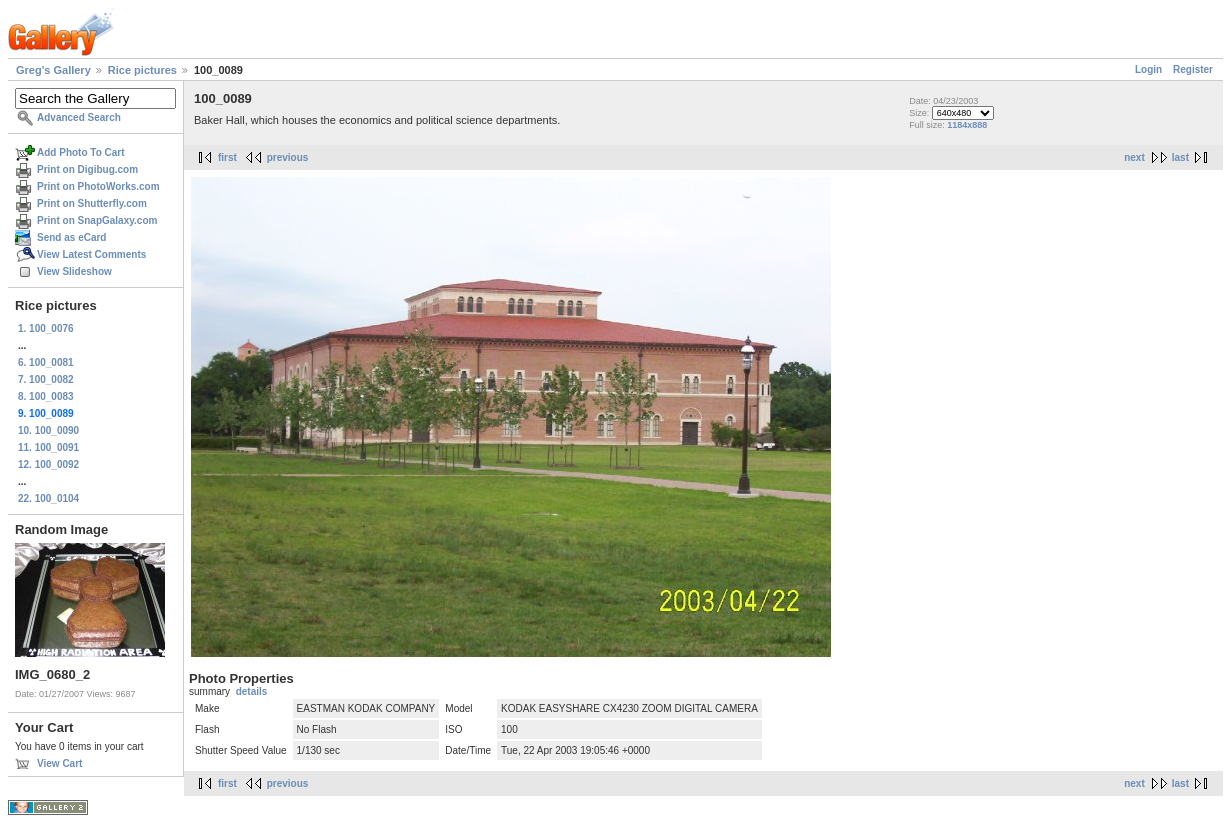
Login (1148, 69)
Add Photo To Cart (81, 152)
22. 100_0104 (48, 498)
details (252, 691)
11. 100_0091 (48, 447)
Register (1193, 69)
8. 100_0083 (46, 396)
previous (288, 157)
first (227, 157)
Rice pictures (142, 70)
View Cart (59, 763)
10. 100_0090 (48, 430)
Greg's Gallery (53, 70)
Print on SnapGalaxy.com (97, 220)
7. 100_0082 (46, 379)
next (1134, 157)
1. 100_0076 (46, 328)
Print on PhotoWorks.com (98, 186)
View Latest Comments (91, 254)
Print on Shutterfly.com (92, 203)
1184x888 (967, 125)
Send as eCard (71, 237)
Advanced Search (79, 117)
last (1180, 157)
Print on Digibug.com (87, 169)
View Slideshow (74, 271)
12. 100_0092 (48, 464)
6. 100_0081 (46, 362)
